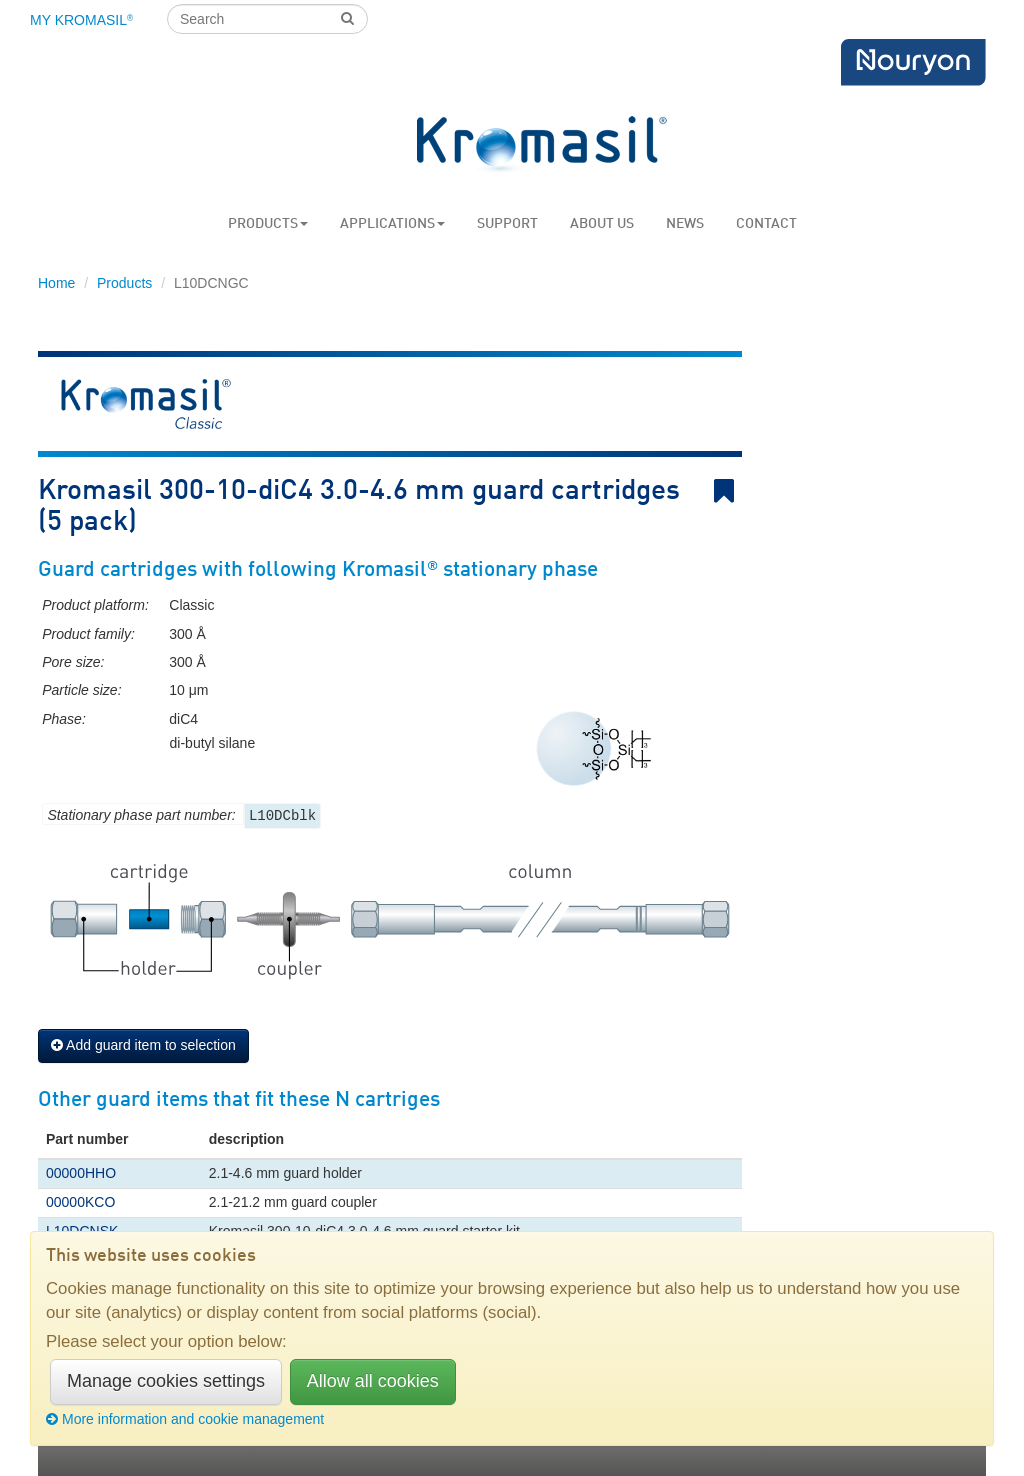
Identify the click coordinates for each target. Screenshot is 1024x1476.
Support (507, 224)
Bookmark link (728, 491)
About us (602, 224)
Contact (766, 224)
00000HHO (81, 1173)
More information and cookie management (185, 1419)
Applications (392, 224)
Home (56, 283)
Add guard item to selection (143, 1045)
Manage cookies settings (166, 1381)
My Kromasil (81, 20)
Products (268, 224)
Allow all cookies (373, 1381)
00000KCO (80, 1202)
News (685, 224)
